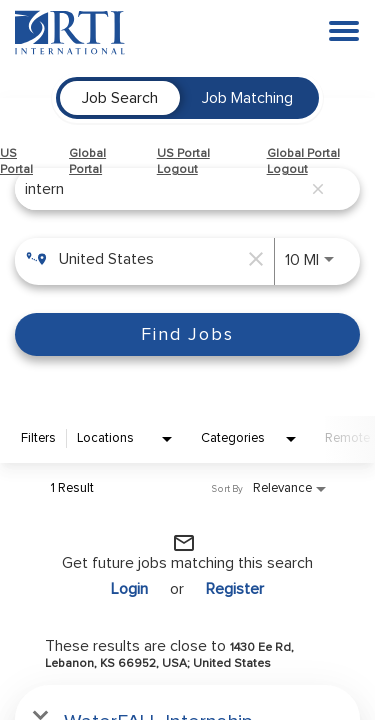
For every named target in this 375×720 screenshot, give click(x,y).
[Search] (187, 334)
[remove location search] (254, 259)
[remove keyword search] (318, 189)
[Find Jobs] (187, 334)
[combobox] (163, 188)
